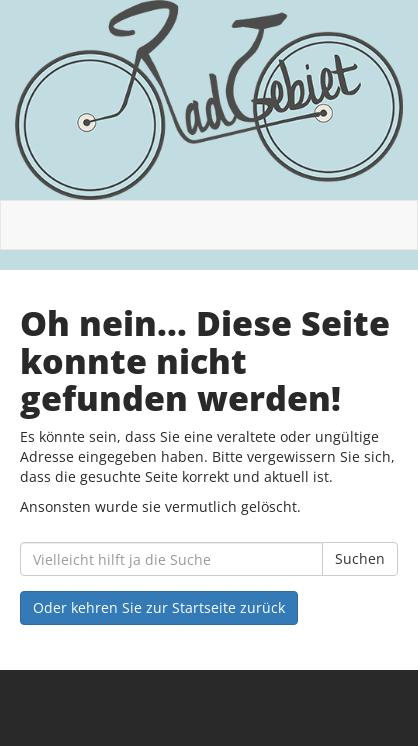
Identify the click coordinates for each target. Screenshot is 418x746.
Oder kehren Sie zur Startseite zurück (159, 607)
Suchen (360, 558)
